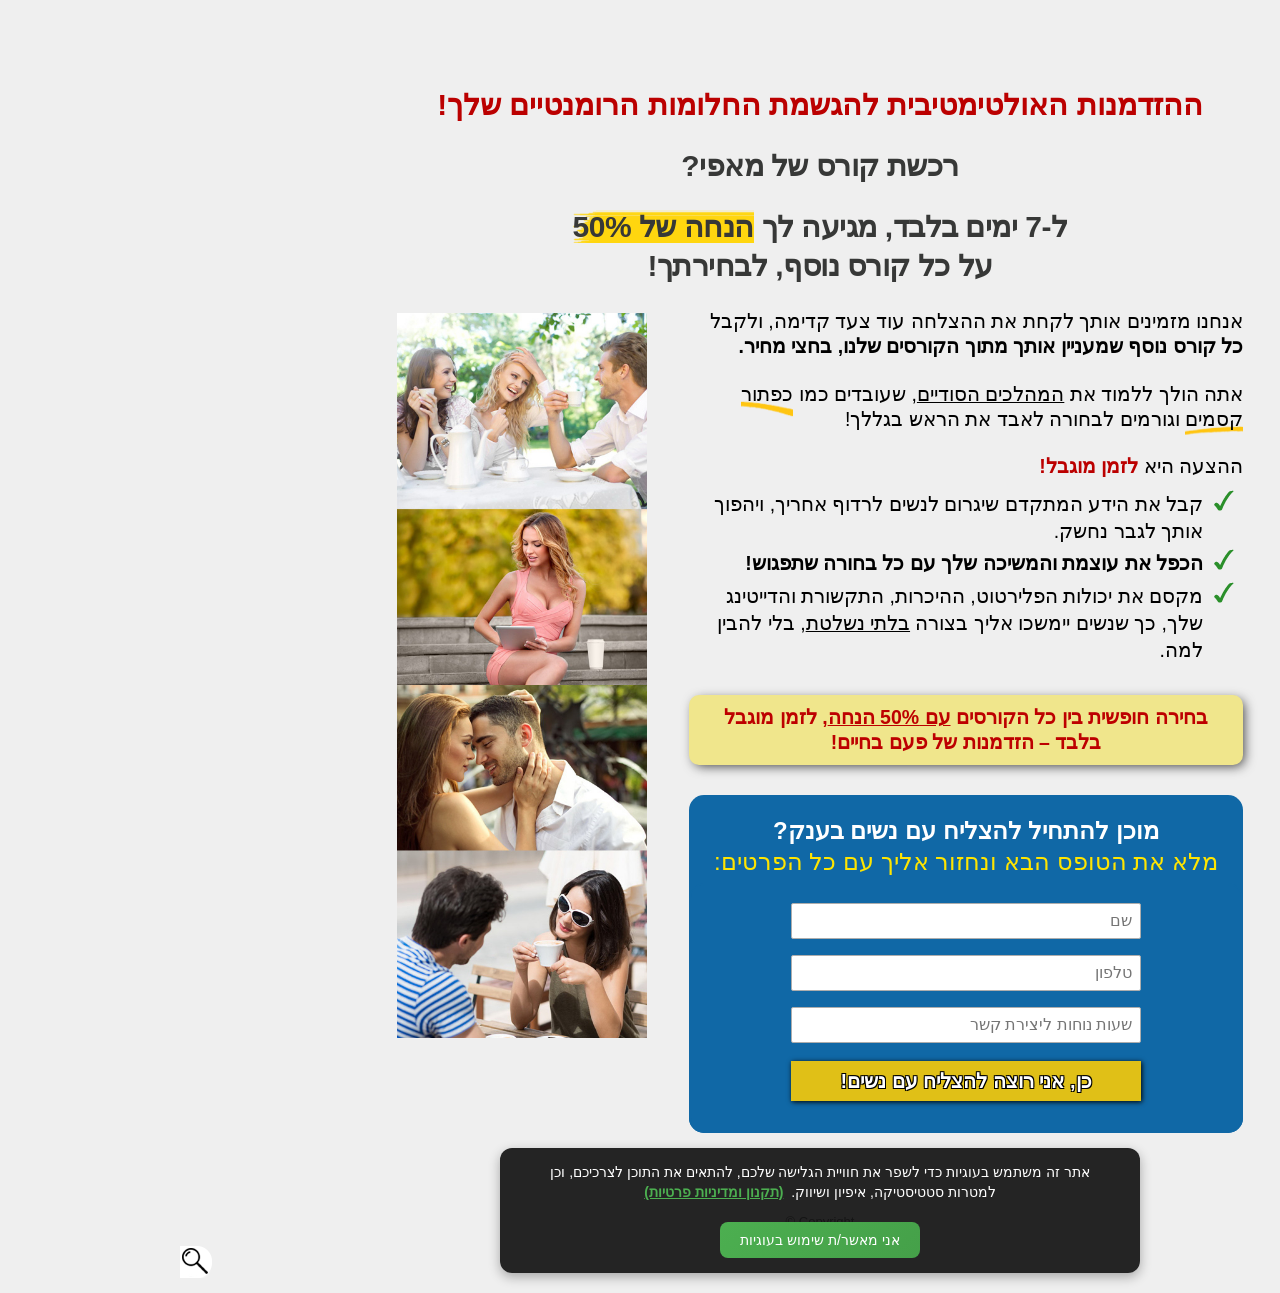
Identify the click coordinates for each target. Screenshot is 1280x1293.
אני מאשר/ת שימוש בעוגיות (640, 1240)
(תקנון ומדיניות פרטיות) (533, 1192)
